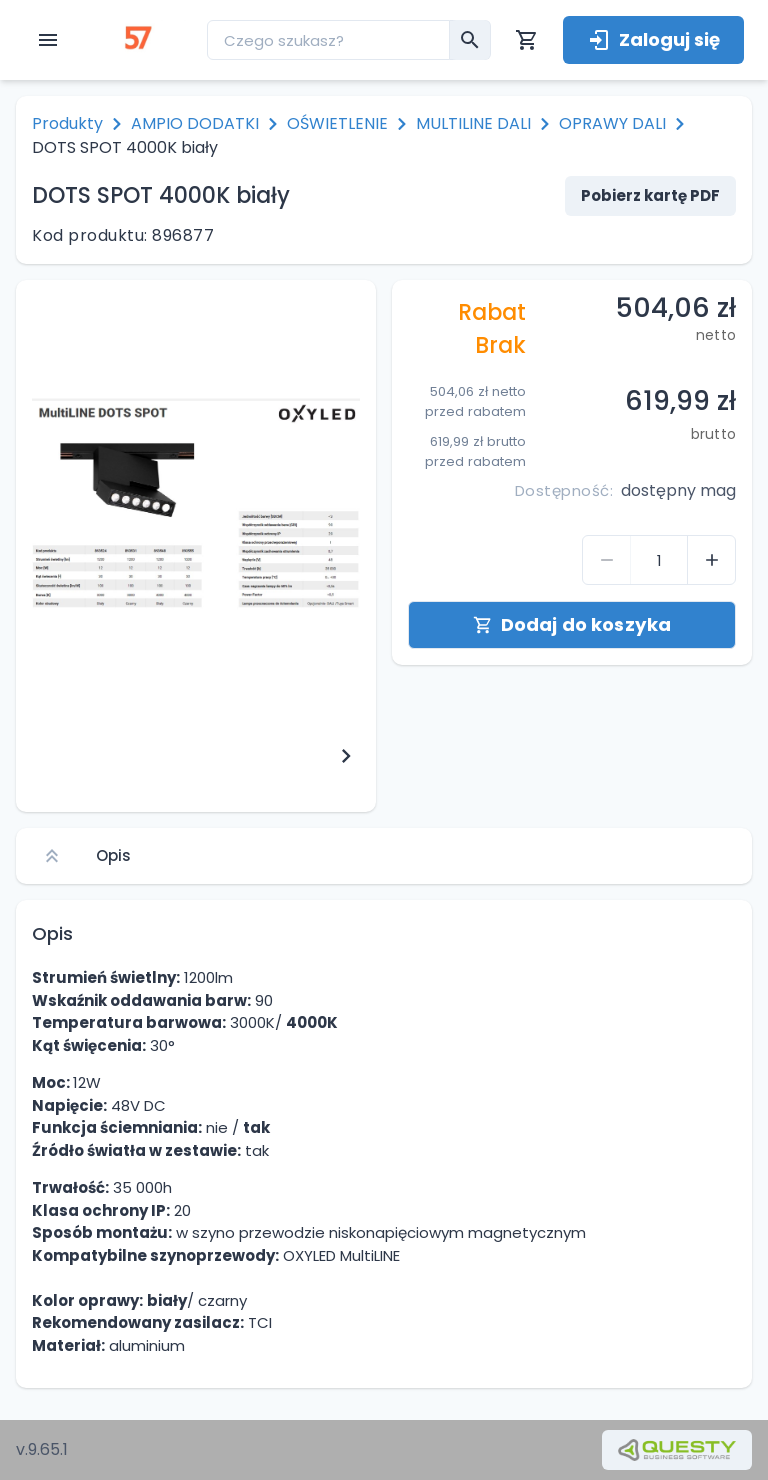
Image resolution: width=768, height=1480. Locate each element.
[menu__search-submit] (470, 40)
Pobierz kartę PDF (650, 195)
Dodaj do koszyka (572, 624)
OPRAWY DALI (612, 123)
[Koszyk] (527, 40)
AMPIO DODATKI (195, 123)
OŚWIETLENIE (337, 123)
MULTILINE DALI (473, 123)
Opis (113, 855)
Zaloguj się (653, 39)
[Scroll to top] (52, 856)
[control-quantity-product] (607, 560)
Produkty (67, 123)
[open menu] (48, 40)
